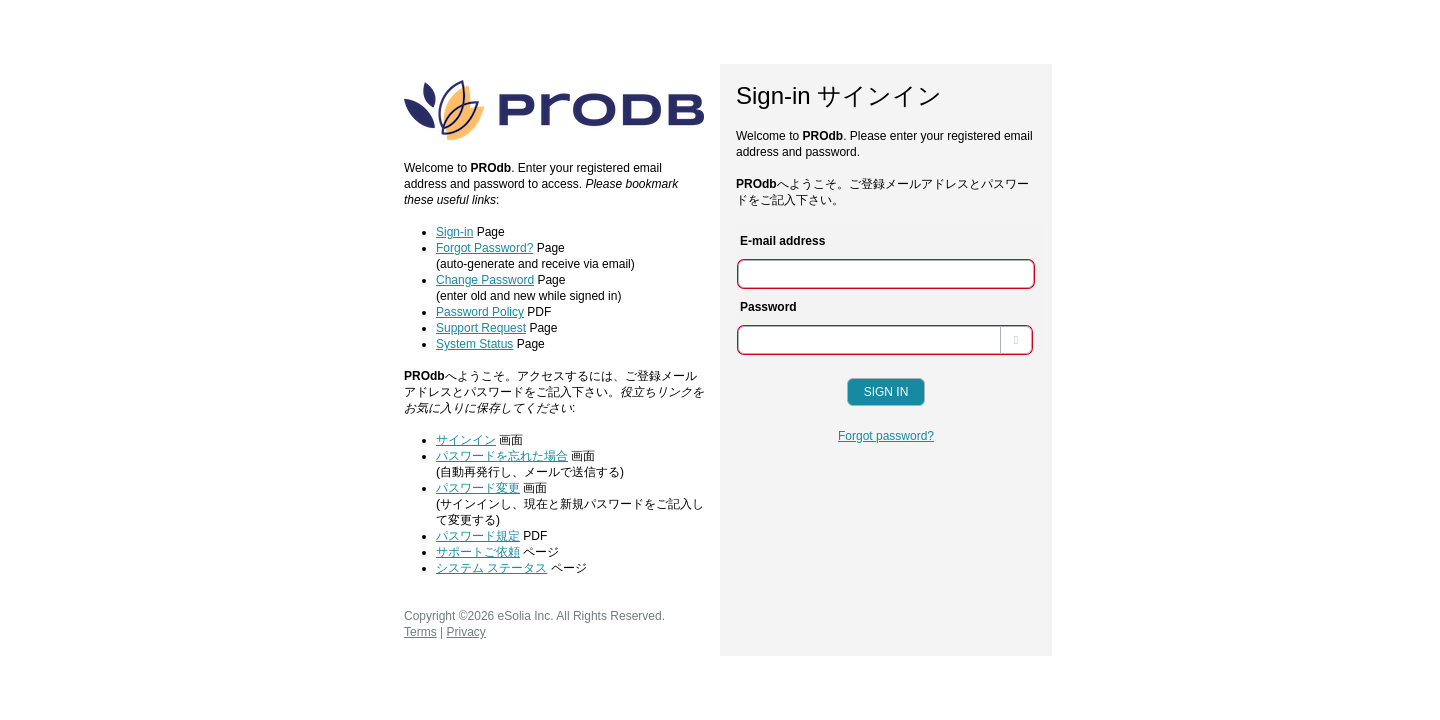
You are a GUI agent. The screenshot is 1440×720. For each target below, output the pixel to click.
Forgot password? (886, 436)
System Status (474, 344)
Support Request (481, 328)
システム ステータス (491, 568)
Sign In (886, 392)
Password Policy (480, 312)
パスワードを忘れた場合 (502, 456)
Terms (420, 632)
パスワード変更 (478, 488)
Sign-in (454, 232)
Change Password (485, 280)
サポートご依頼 (478, 552)
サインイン (466, 440)
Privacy (465, 632)
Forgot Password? (484, 248)
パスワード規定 (478, 536)
